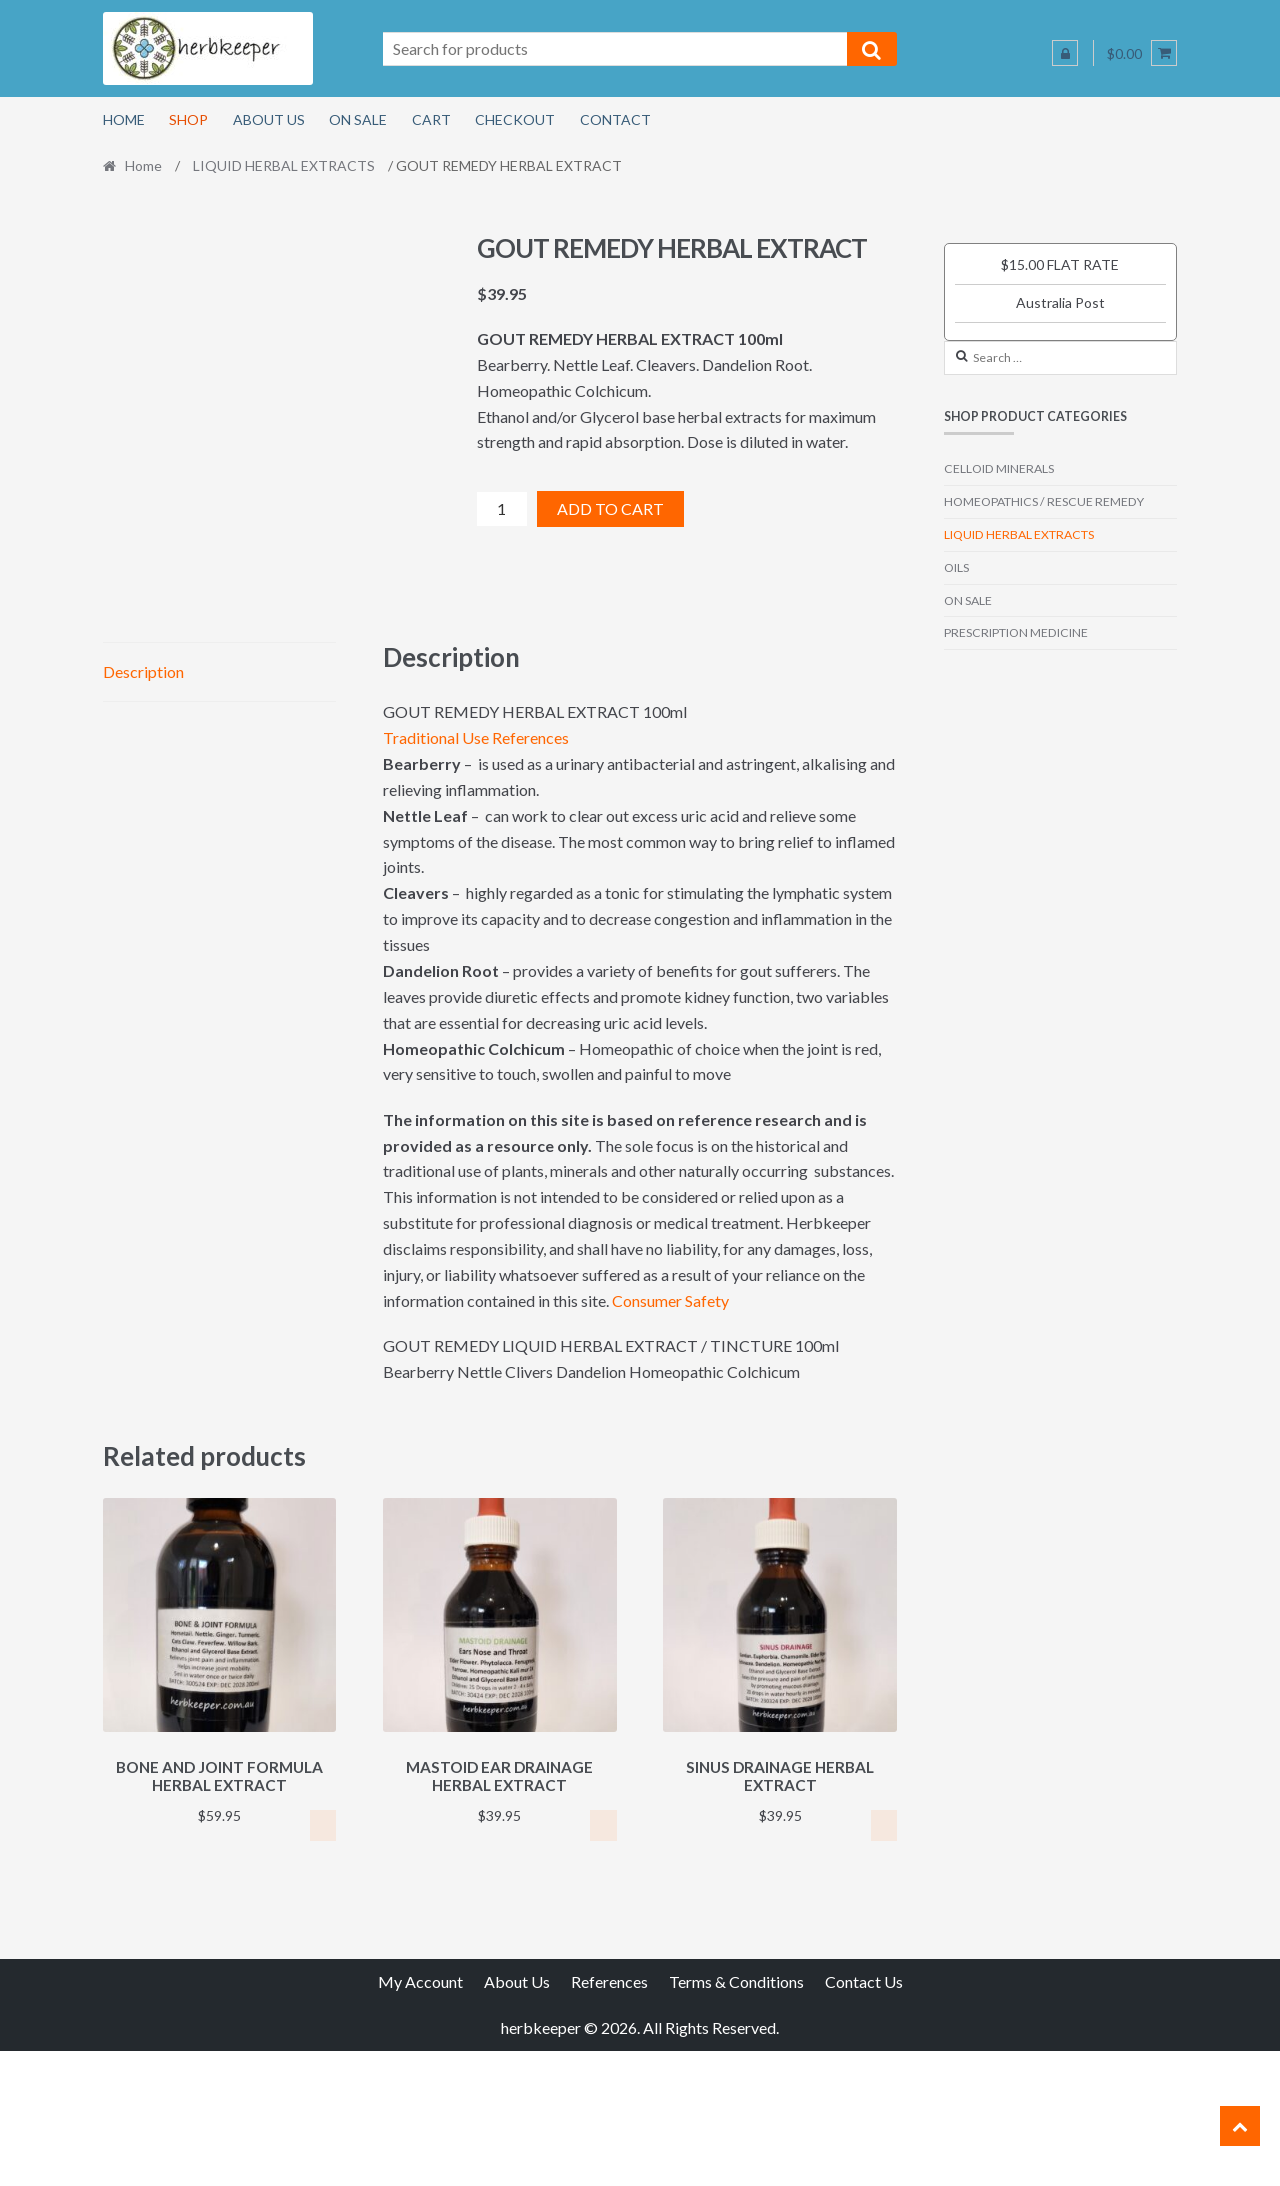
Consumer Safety (670, 1438)
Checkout (515, 119)
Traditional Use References (476, 876)
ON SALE (968, 600)
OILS (956, 567)
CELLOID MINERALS (999, 468)
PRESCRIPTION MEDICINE (1016, 632)
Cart (431, 119)
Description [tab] (143, 809)
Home (124, 119)
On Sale (358, 119)
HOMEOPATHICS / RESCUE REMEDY (1044, 501)
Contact (615, 119)
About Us (269, 119)
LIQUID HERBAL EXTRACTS (284, 165)
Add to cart (610, 508)
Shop (188, 119)
